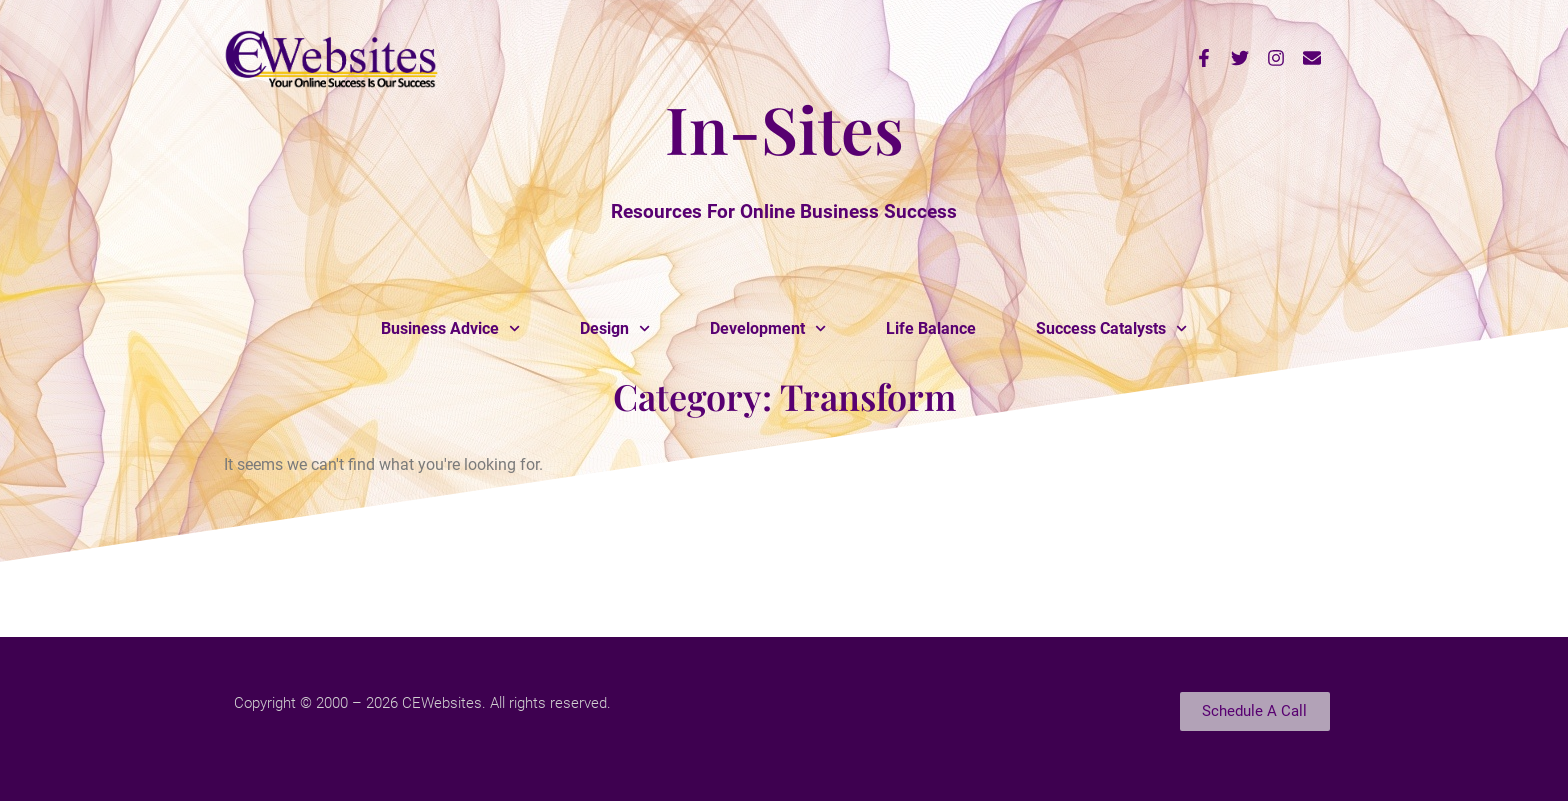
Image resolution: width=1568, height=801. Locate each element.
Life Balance (931, 328)
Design (615, 328)
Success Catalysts (1111, 328)
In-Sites (784, 128)
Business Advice (450, 328)
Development (768, 328)
